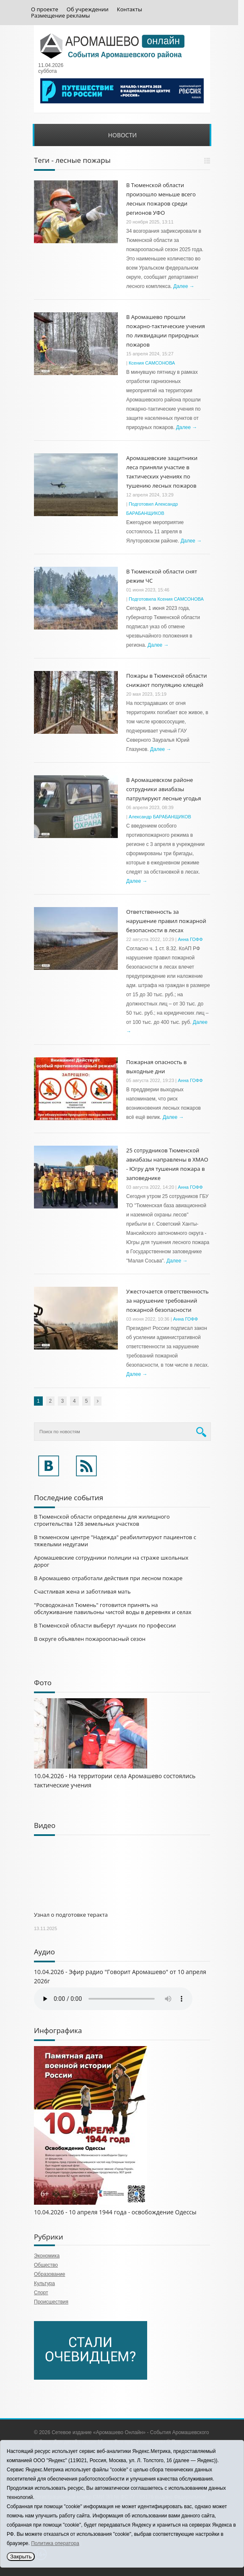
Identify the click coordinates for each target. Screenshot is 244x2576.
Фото (43, 1682)
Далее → (183, 286)
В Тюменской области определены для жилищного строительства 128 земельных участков (102, 1520)
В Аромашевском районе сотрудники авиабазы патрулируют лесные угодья (163, 789)
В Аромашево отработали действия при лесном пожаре (108, 1578)
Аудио (44, 1951)
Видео (44, 1825)
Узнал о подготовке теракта (71, 1914)
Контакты (129, 9)
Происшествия (51, 2302)
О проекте (44, 9)
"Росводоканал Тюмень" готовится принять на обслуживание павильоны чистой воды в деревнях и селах (113, 1608)
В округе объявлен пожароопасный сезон (89, 1639)
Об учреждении (88, 9)
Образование (49, 2274)
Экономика (47, 2256)
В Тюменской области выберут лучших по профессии (105, 1625)
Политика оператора (55, 2543)
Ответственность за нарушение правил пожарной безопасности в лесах (166, 921)
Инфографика (58, 2030)
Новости (122, 135)
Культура (44, 2283)
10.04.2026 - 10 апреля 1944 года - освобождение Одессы (115, 2212)
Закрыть (20, 2556)
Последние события (68, 1497)
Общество (46, 2265)
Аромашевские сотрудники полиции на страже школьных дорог (111, 1561)
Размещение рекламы (60, 16)
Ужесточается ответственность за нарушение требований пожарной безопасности (167, 1301)
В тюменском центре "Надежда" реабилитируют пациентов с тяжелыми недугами (115, 1540)
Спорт (41, 2293)
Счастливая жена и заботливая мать (82, 1591)
